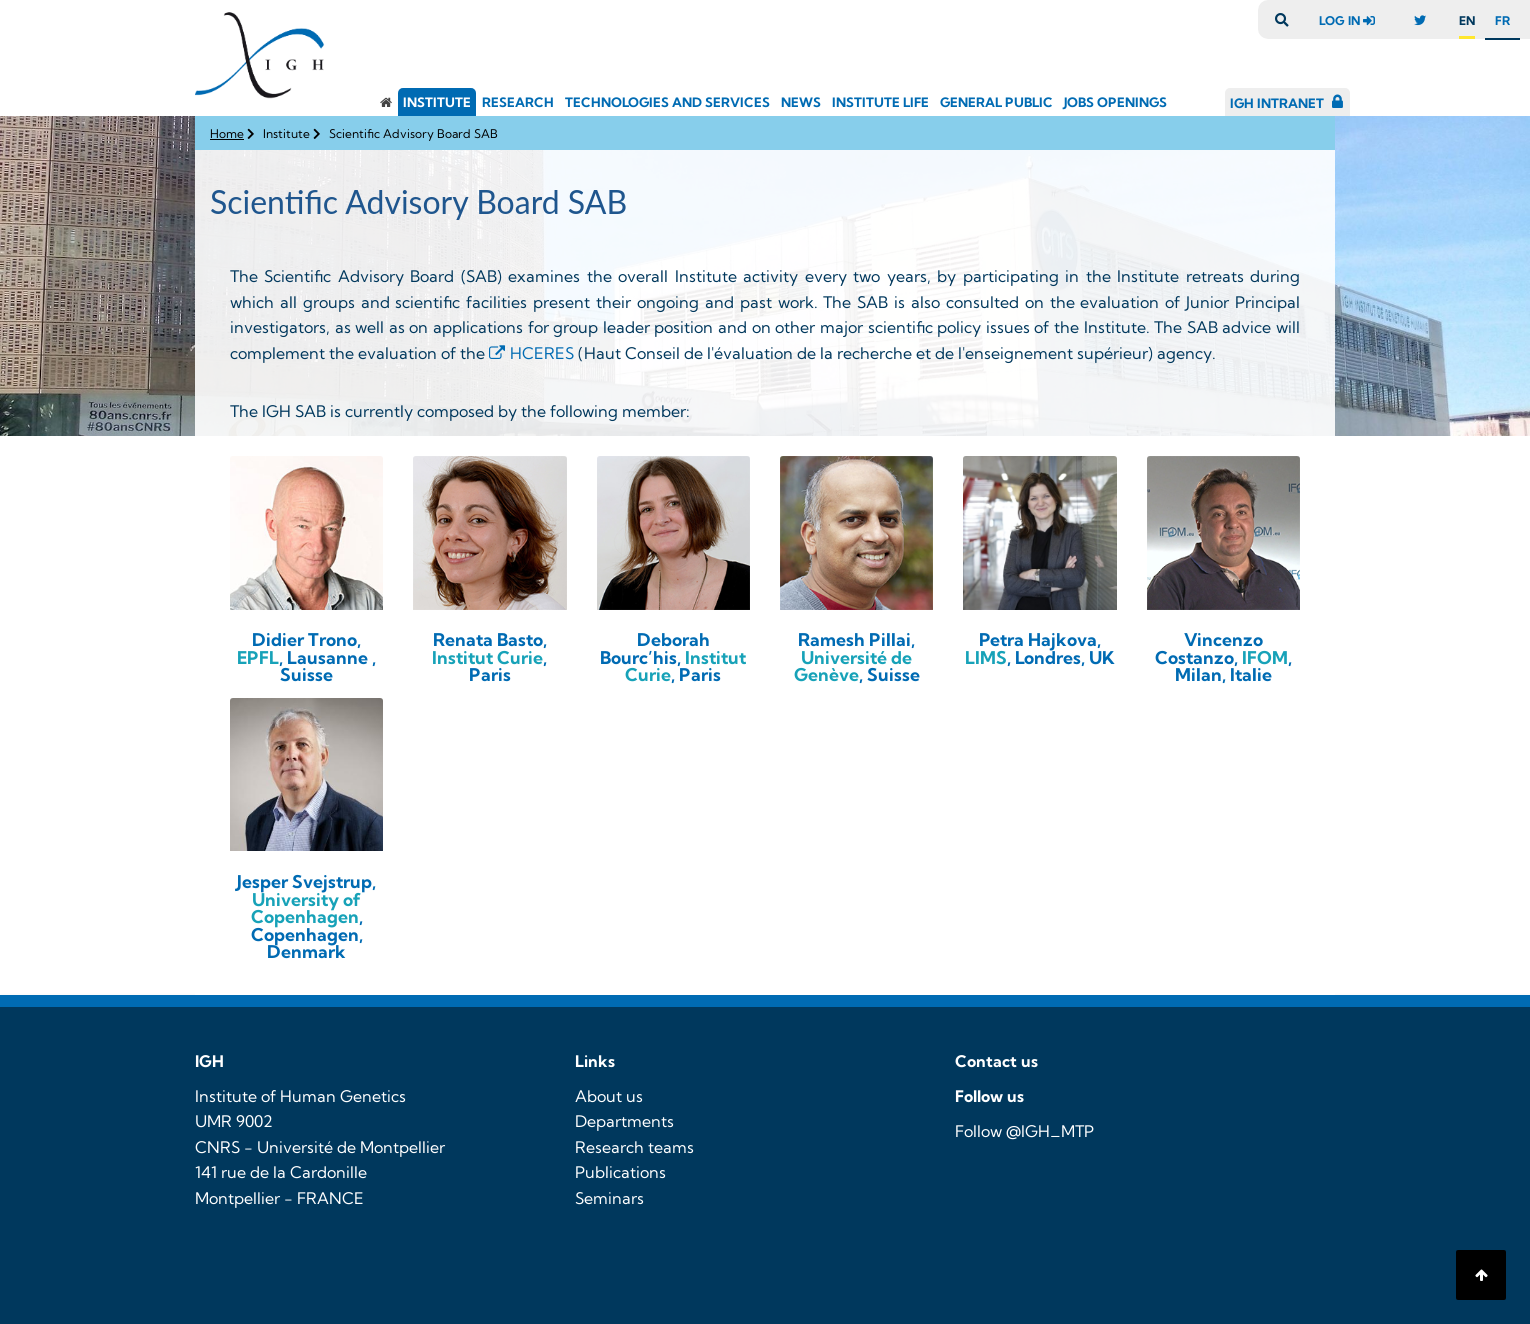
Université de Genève (853, 666)
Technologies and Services (667, 102)
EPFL (258, 657)
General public (996, 102)
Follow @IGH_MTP (1024, 1131)
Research (518, 102)
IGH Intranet (1277, 103)
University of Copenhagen (306, 908)
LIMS (986, 657)
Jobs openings (1115, 102)
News (801, 102)
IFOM (1265, 657)
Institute (437, 102)
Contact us (996, 1061)
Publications (620, 1172)
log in (1352, 20)
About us (609, 1096)
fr (1502, 20)
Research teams (634, 1147)
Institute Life (880, 102)
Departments (624, 1121)
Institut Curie (487, 657)
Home (227, 133)
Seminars (609, 1198)
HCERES (544, 353)
